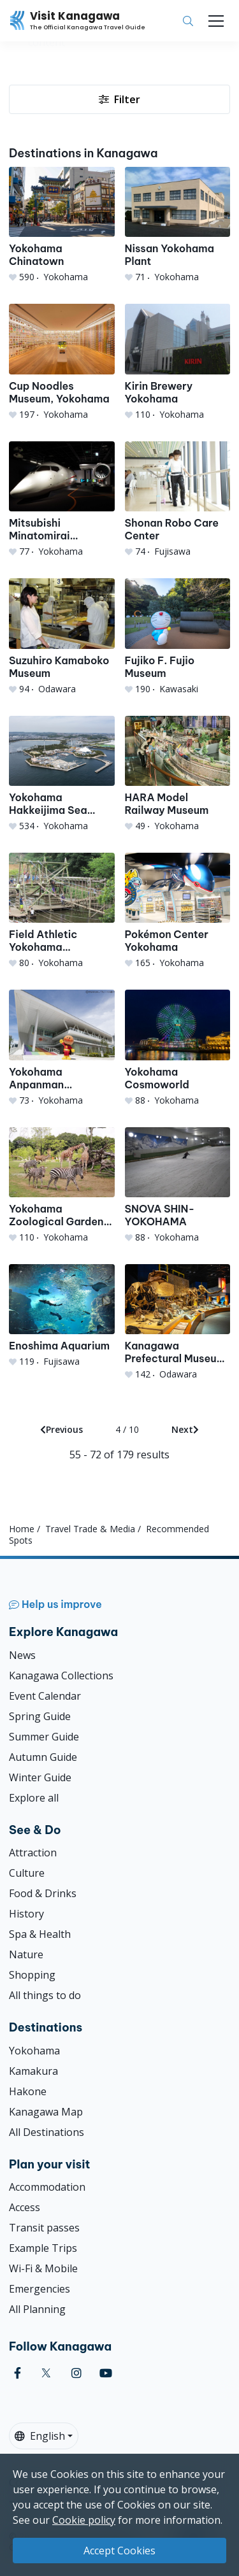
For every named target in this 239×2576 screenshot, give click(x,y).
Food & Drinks (42, 1893)
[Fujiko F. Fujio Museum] (178, 636)
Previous (61, 1429)
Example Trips (43, 2248)
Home (21, 1529)
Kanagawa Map (46, 2112)
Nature (26, 1954)
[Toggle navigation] (216, 21)
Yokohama (34, 2051)
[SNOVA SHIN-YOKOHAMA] (178, 1185)
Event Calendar (45, 1696)
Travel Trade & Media (90, 1529)
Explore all (34, 1798)
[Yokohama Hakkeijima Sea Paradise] (62, 774)
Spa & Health (40, 1934)
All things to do (45, 1995)
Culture (27, 1873)
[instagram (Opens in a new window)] (76, 2373)
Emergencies (39, 2289)
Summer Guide (44, 1737)
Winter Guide (40, 1777)
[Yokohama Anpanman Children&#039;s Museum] (62, 1048)
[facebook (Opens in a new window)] (17, 2373)
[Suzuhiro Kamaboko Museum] (62, 636)
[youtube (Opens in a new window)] (105, 2373)
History (26, 1914)
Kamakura (33, 2071)
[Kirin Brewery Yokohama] (178, 362)
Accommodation (47, 2187)
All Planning (37, 2309)
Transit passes (44, 2228)
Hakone (28, 2091)
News (22, 1655)
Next (185, 1429)
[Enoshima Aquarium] (62, 1316)
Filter (119, 99)
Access (24, 2207)
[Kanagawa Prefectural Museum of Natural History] (178, 1322)
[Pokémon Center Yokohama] (178, 911)
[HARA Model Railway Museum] (178, 774)
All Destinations (46, 2132)
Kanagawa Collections (61, 1676)
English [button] (40, 2436)
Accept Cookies (119, 2551)
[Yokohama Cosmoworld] (178, 1048)
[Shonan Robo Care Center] (178, 499)
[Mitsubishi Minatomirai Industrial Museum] (62, 499)
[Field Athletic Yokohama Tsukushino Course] (62, 911)
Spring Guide (40, 1716)
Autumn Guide (43, 1757)
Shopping (32, 1975)
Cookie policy (83, 2520)
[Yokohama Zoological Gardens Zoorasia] (62, 1185)
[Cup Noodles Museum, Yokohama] (62, 362)
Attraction (33, 1853)
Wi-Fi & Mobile (43, 2268)
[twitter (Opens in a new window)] (46, 2373)
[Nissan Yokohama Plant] (178, 225)
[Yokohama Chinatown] (62, 225)
